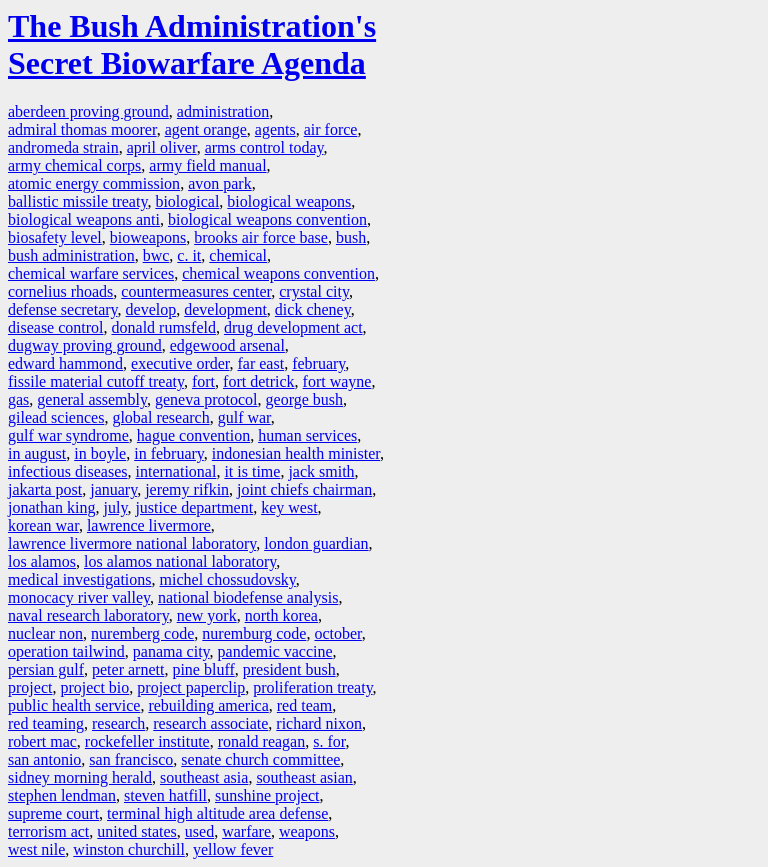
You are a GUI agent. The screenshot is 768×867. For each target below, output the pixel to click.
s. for (329, 741)
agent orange (206, 129)
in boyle (100, 453)
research (118, 723)
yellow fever (233, 849)
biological (187, 201)
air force (331, 129)
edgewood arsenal (227, 345)
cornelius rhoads (60, 291)
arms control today (264, 147)
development (225, 309)
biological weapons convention (267, 219)
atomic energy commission (94, 183)
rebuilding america (208, 705)
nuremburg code (254, 633)
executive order (180, 363)
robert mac (42, 741)
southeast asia (204, 777)
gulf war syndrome (68, 435)
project (30, 687)
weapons (307, 831)
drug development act (293, 327)
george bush (304, 399)
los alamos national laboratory (180, 561)
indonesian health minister (296, 453)
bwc (156, 255)
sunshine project (267, 795)
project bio (94, 687)
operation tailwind (66, 651)
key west (289, 507)
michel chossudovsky (228, 579)
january (113, 489)
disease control (56, 327)
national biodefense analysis (248, 597)
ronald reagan (262, 741)
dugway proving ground (85, 345)
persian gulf (46, 669)
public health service (74, 705)
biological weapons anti (84, 219)
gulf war (244, 417)
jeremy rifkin (187, 489)
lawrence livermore (149, 525)
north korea (281, 615)
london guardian (316, 543)
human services (307, 435)
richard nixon (319, 723)
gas (18, 399)
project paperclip (191, 687)
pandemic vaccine (275, 651)
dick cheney (313, 309)
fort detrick (259, 381)
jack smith (321, 471)
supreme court (53, 813)
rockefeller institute (147, 741)
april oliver (162, 147)
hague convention (193, 435)
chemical (238, 255)
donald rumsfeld (164, 327)
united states (137, 831)
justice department (194, 507)
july (116, 507)
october (337, 633)
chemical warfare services (91, 273)
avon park (220, 183)
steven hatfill (165, 795)
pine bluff (203, 669)
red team (305, 705)
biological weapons (289, 201)
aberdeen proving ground (88, 111)
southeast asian (304, 777)
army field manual (207, 165)
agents (275, 129)
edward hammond (65, 363)
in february (169, 453)
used (199, 831)
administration (223, 111)
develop (151, 309)
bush (351, 237)
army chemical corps (74, 165)
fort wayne (337, 381)
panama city (171, 651)
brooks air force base (261, 237)
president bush (289, 669)
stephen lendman (62, 795)
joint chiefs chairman (304, 489)
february (318, 363)
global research (160, 417)
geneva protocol (206, 399)
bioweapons (148, 237)
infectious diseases (68, 471)
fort (203, 381)
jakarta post (45, 489)
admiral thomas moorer (82, 129)
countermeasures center (196, 291)
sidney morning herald (80, 777)
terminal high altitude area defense (217, 813)
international (176, 471)
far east (261, 363)
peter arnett (128, 669)
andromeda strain (63, 147)
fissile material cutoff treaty (96, 381)
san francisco (131, 759)
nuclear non (45, 633)
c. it (189, 255)
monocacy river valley (79, 597)
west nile (36, 849)
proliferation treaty (312, 687)
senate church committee (260, 759)
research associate (210, 723)
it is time (252, 471)
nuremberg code (142, 633)
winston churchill (129, 849)
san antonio (44, 759)
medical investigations (80, 579)
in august (37, 453)
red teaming (46, 723)
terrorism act (48, 831)
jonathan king (52, 507)
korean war (43, 525)
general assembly (92, 399)
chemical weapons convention (278, 273)
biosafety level (55, 237)
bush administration (71, 255)
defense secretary (63, 309)
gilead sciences (56, 417)
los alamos (42, 561)
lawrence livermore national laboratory (132, 543)
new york (207, 615)
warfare (246, 831)
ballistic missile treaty (77, 201)
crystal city (314, 291)
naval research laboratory (88, 615)
